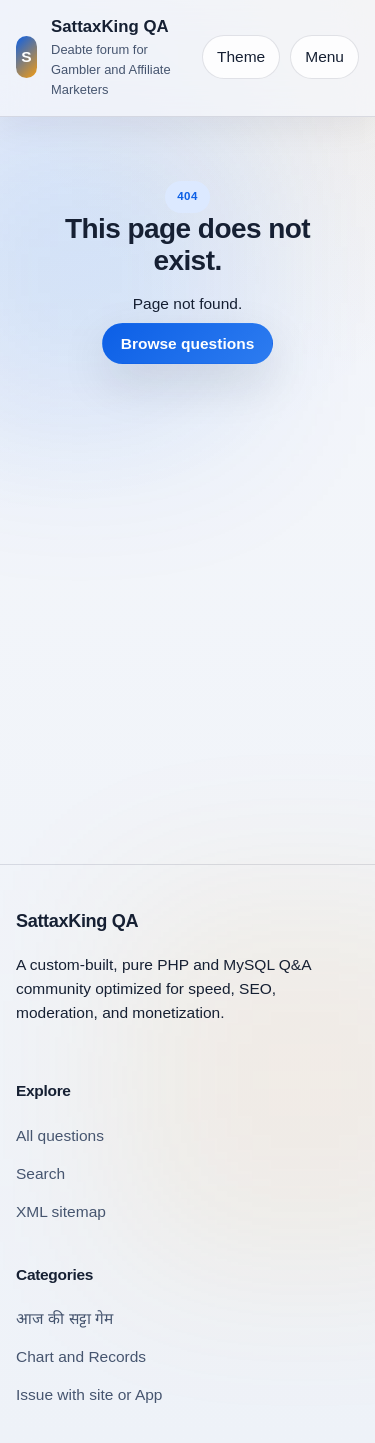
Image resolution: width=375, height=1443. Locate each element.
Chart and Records (81, 1356)
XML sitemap (61, 1211)
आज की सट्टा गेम (64, 1318)
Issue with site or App (89, 1394)
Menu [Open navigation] (324, 56)
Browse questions (188, 343)
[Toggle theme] (241, 57)
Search (40, 1173)
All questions (60, 1135)
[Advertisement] (187, 598)
